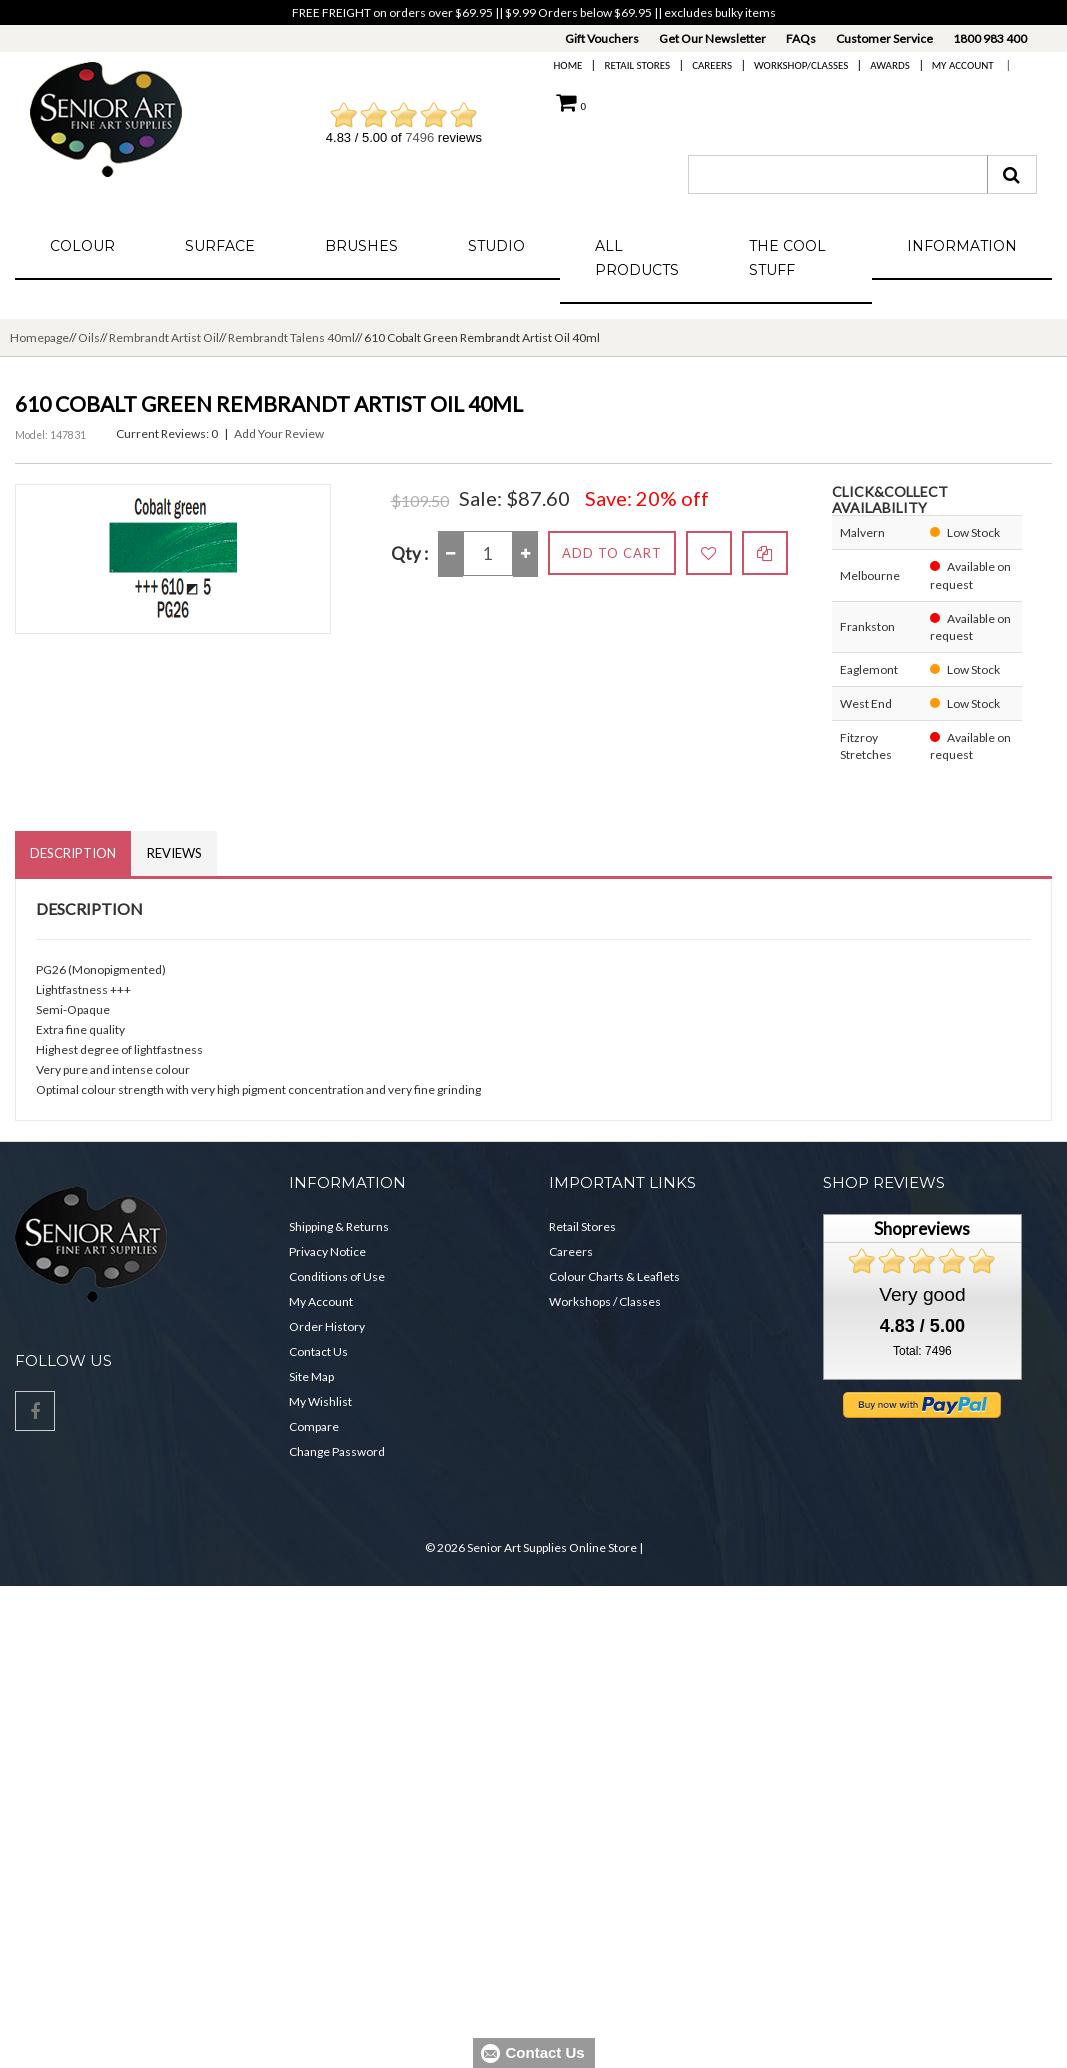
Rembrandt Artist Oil (164, 337)
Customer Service (884, 38)
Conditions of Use (337, 1276)
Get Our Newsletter (712, 38)
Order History (327, 1326)
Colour (82, 246)
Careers (712, 65)
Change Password (337, 1451)
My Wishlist (320, 1401)
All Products (637, 258)
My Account (963, 65)
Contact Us (318, 1351)
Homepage (39, 337)
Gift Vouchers (602, 38)
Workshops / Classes (605, 1301)
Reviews (174, 853)
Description (73, 853)
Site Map (311, 1376)
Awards (889, 65)
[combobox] (838, 174)
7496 (419, 137)
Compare (314, 1426)
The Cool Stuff (787, 258)
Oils (89, 337)
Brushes (361, 246)
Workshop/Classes (801, 65)
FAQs (801, 38)
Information (962, 246)
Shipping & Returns (339, 1226)
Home (568, 65)
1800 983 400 (990, 38)
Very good (922, 1294)
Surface (220, 246)
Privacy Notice (327, 1251)
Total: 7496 (922, 1351)
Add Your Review (279, 433)
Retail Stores (637, 65)
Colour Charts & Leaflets (614, 1276)
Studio (496, 246)
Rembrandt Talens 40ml (291, 337)
